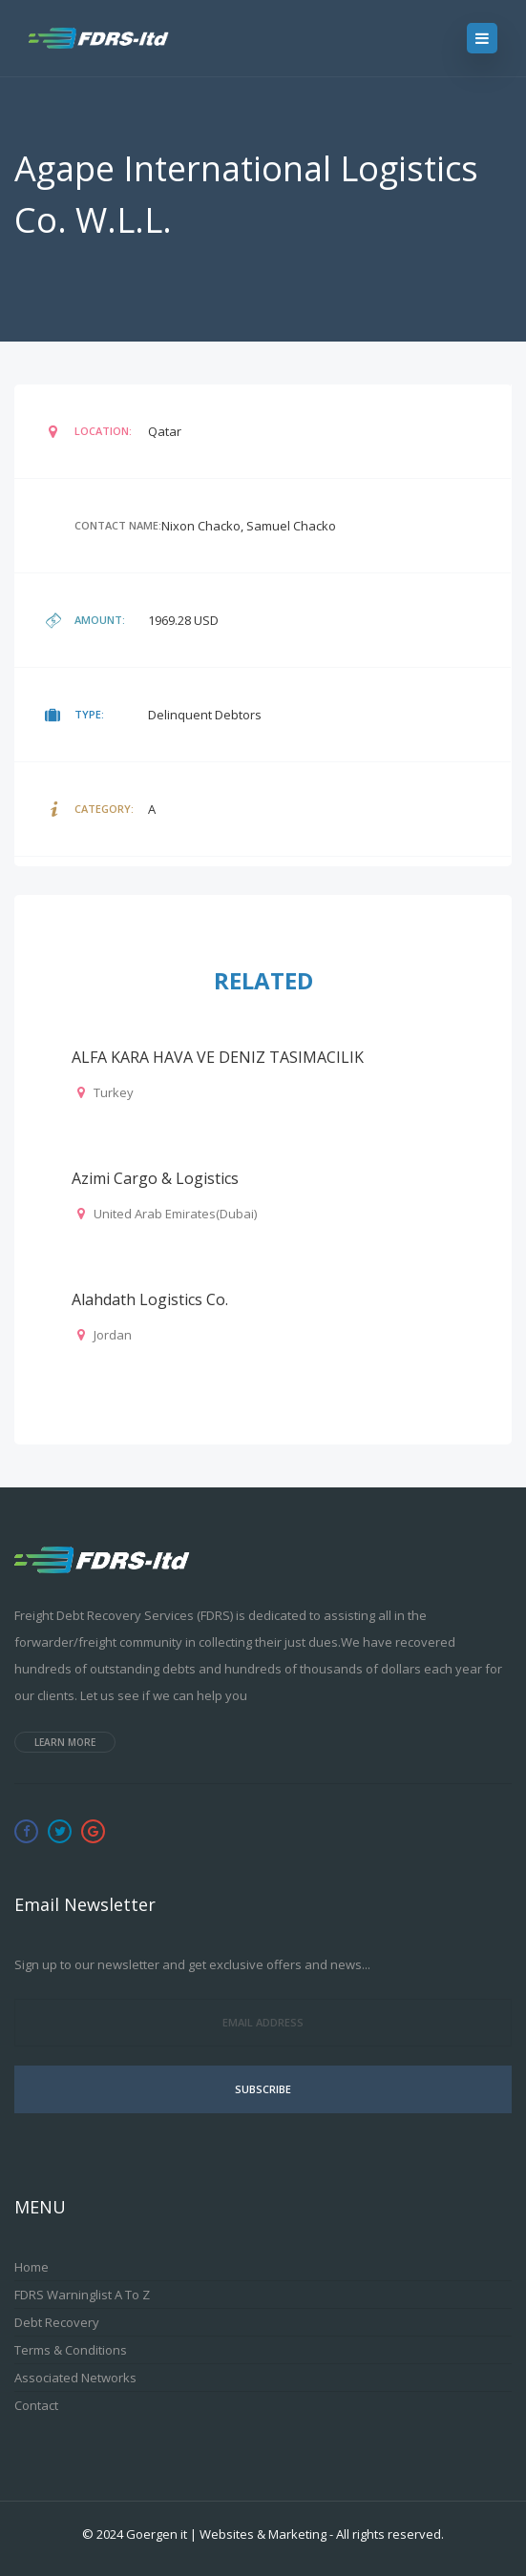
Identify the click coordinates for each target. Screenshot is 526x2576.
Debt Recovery (56, 2322)
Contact (36, 2405)
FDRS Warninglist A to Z (82, 2294)
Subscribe (263, 2089)
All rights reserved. (390, 2534)
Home (31, 2266)
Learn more (64, 1742)
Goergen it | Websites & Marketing (226, 2534)
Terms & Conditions (70, 2349)
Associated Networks (75, 2377)
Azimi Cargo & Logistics (155, 1178)
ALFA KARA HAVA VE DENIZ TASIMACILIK (218, 1057)
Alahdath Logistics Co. (150, 1299)
